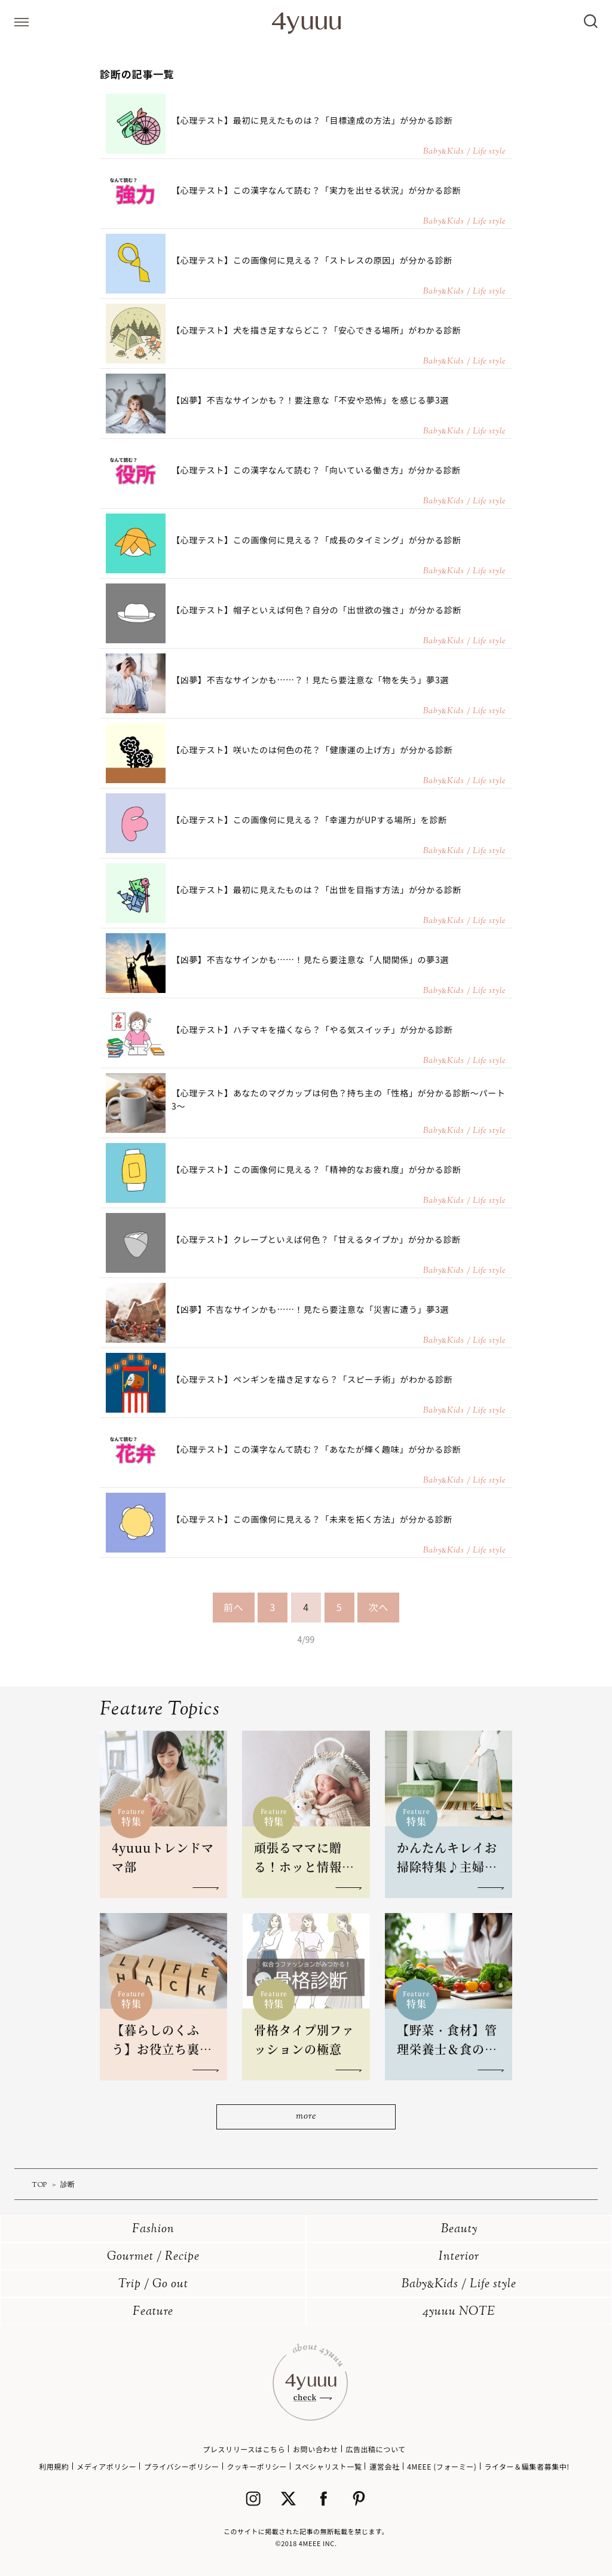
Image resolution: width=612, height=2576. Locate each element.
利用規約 (54, 2466)
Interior (459, 2257)
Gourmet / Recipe (153, 2257)
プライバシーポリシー (181, 2466)
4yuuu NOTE (459, 2312)
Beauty (459, 2229)
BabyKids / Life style (459, 2284)
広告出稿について (375, 2449)
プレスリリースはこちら (244, 2449)
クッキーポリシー (257, 2466)
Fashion (153, 2229)
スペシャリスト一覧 (328, 2466)
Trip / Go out (153, 2284)
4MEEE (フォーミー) (441, 2466)
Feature (153, 2312)
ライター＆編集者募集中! (527, 2466)
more (306, 2116)
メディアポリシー (106, 2466)
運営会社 (384, 2466)
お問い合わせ (315, 2449)
